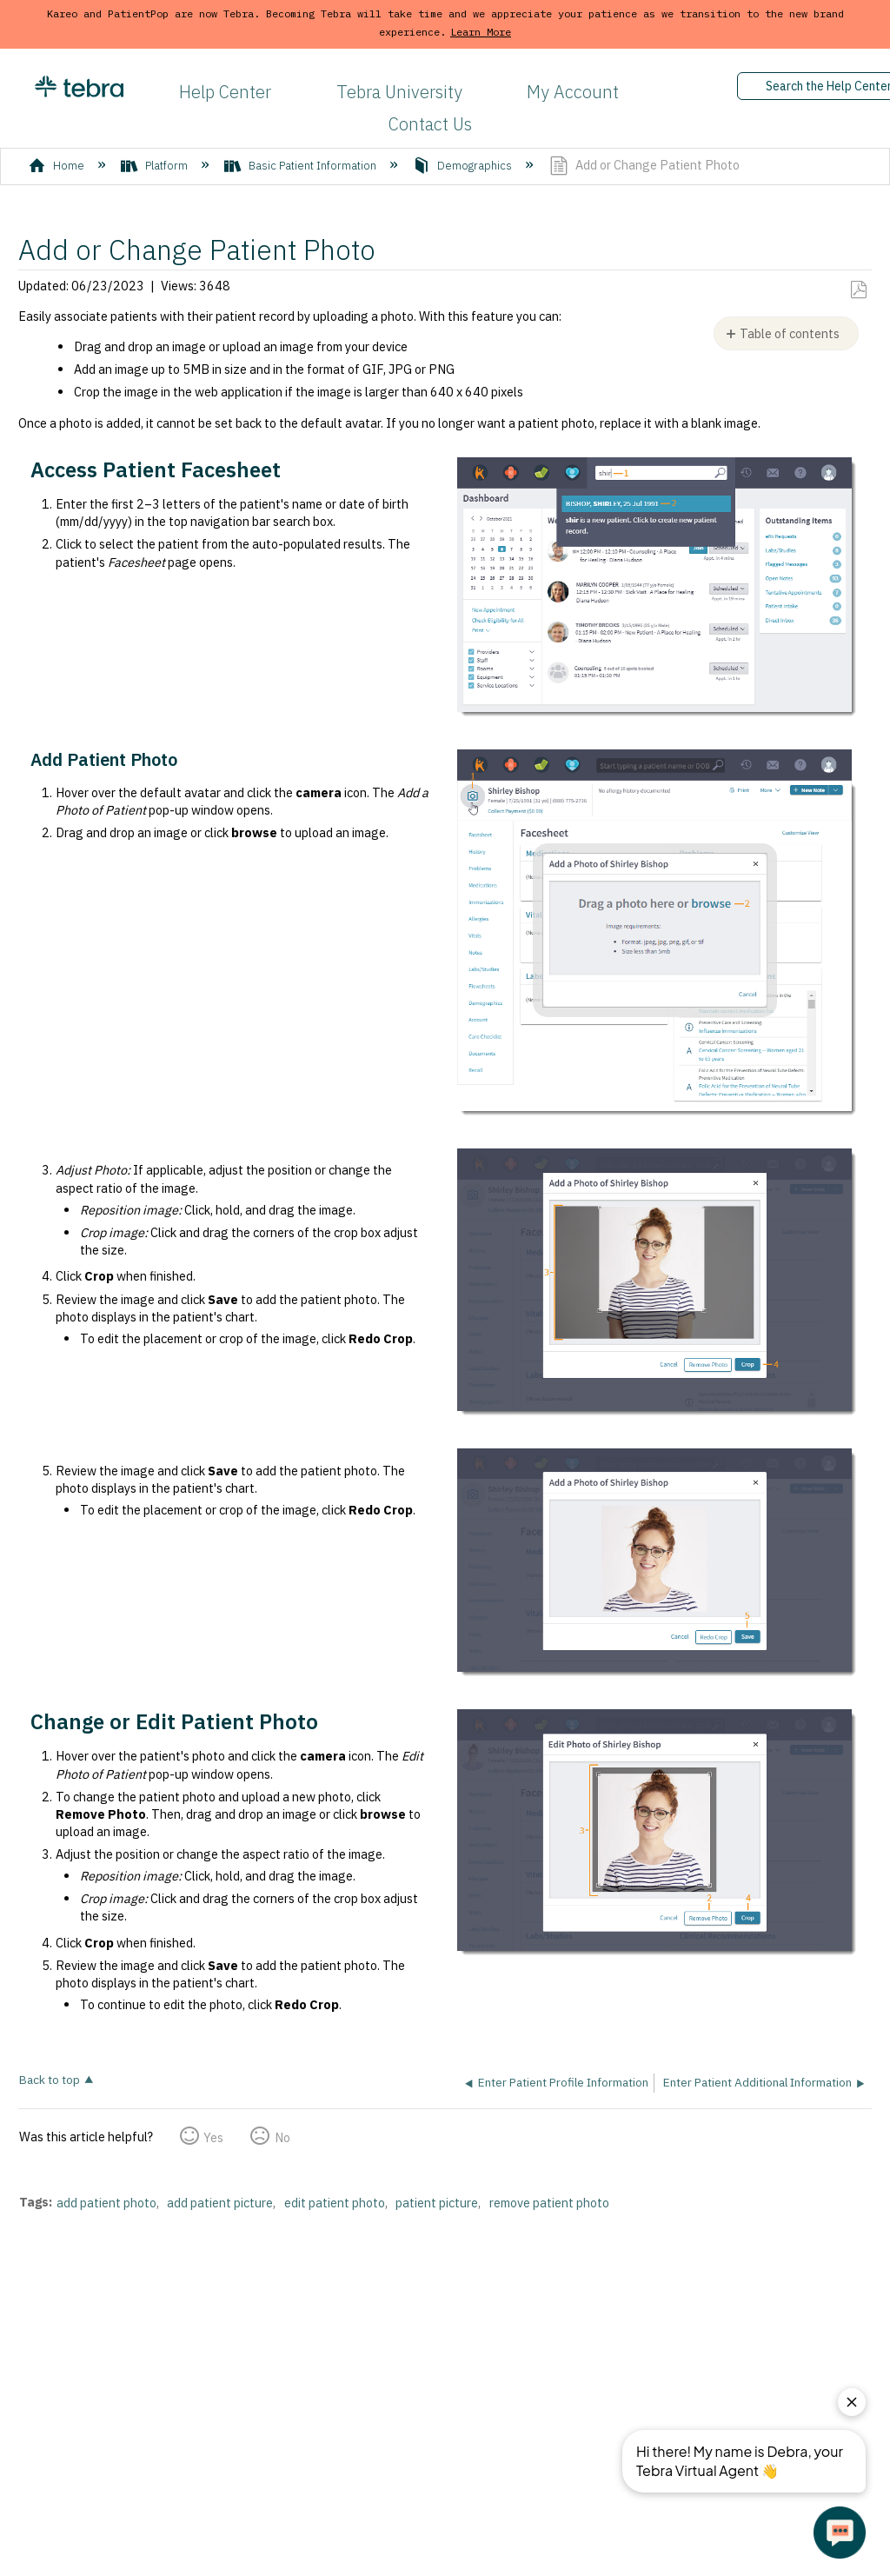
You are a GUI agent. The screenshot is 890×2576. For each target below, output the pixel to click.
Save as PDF (858, 290)
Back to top (49, 2079)
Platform (155, 165)
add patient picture (220, 2202)
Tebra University (399, 91)
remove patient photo (549, 2202)
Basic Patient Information (301, 165)
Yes (213, 2137)
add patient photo (106, 2202)
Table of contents (790, 333)
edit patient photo (334, 2202)
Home (58, 165)
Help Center (225, 91)
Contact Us (430, 124)
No (282, 2137)
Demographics (464, 165)
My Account (573, 91)
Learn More (480, 31)
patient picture (436, 2202)
